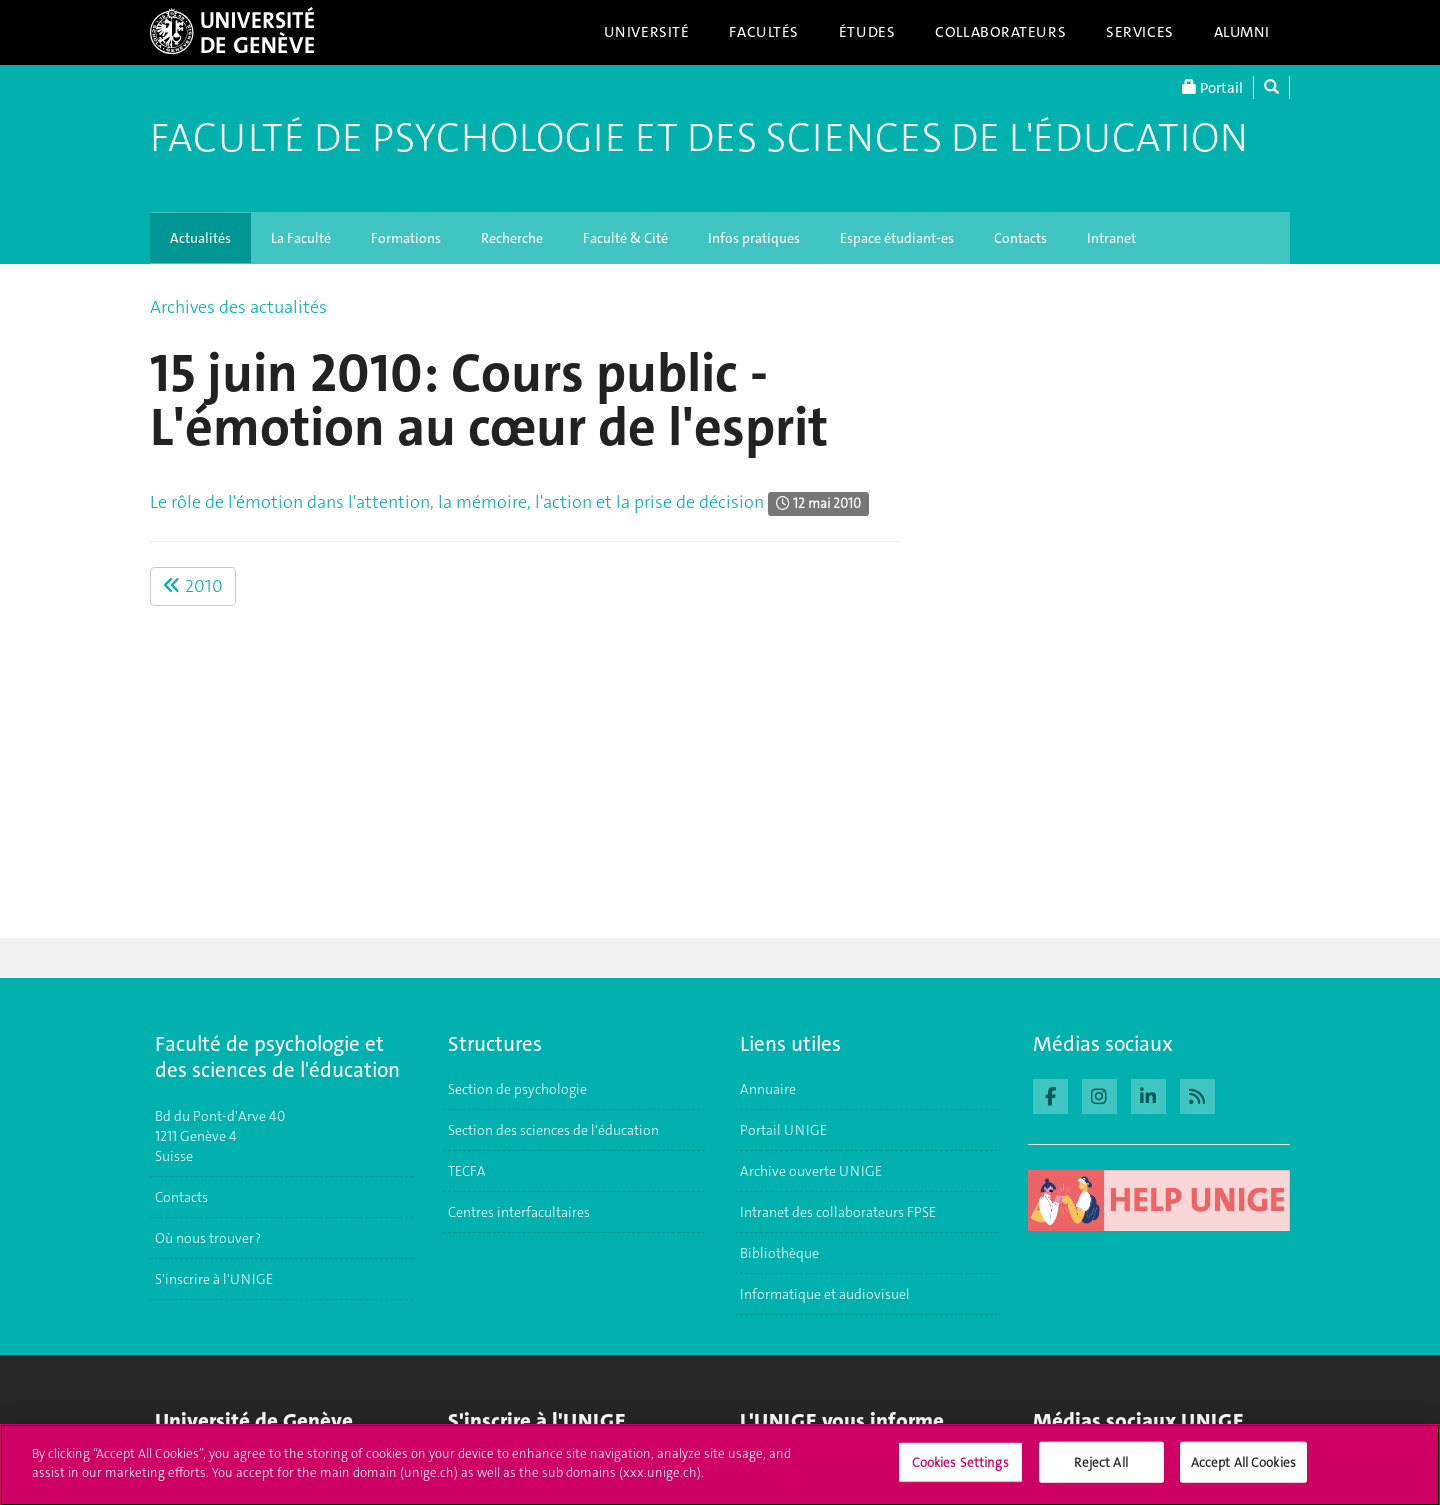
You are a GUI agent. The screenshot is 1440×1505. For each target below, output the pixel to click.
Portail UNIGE (783, 1130)
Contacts (1020, 238)
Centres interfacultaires (519, 1212)
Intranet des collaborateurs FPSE (838, 1212)
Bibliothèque (779, 1253)
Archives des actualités (238, 307)
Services (1140, 32)
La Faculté (301, 238)
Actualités (200, 238)
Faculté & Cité (625, 238)
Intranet (1111, 238)
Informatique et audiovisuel (825, 1294)
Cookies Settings (960, 1471)
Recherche (512, 238)
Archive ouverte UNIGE (811, 1171)
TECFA (467, 1171)
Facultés (764, 32)
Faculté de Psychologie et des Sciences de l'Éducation (699, 138)
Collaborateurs (1000, 32)
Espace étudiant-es (897, 238)
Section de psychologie (517, 1089)
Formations (406, 238)
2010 (193, 586)
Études (867, 32)
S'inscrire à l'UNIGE (214, 1279)
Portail (1212, 87)
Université (647, 32)
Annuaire (768, 1089)
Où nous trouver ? (208, 1238)
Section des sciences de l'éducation (553, 1130)
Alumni (1242, 32)
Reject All (1100, 1471)
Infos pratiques (754, 238)
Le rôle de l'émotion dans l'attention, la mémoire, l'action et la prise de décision (457, 502)
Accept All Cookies (1243, 1471)
